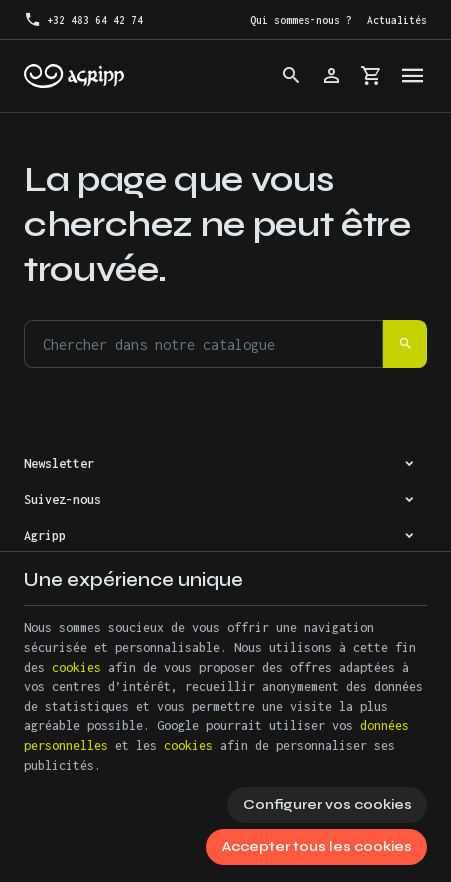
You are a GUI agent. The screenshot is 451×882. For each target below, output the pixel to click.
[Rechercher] (292, 76)
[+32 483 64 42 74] (83, 20)
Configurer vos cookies (327, 804)
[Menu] (413, 76)
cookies (76, 667)
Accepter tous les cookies (317, 846)
